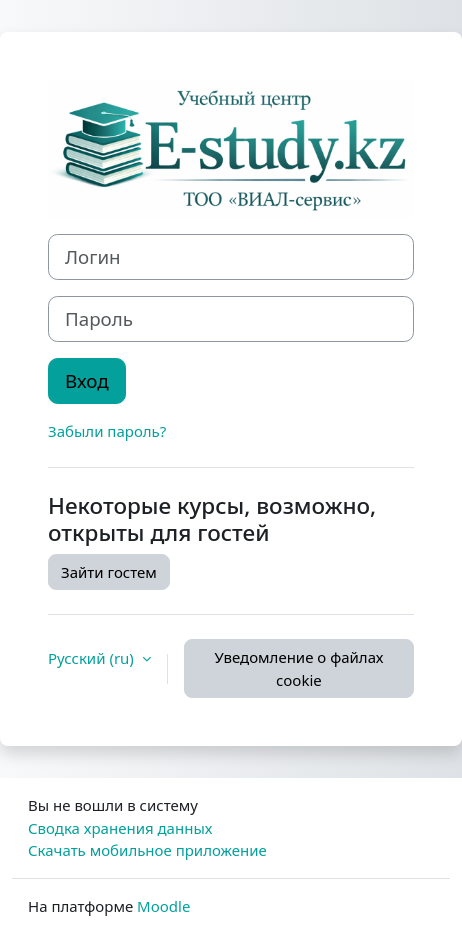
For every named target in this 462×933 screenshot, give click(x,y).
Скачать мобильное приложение (147, 850)
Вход (87, 380)
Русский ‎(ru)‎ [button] (93, 658)
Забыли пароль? (107, 431)
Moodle (163, 906)
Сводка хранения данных (120, 828)
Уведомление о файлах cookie (298, 668)
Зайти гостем (109, 572)
